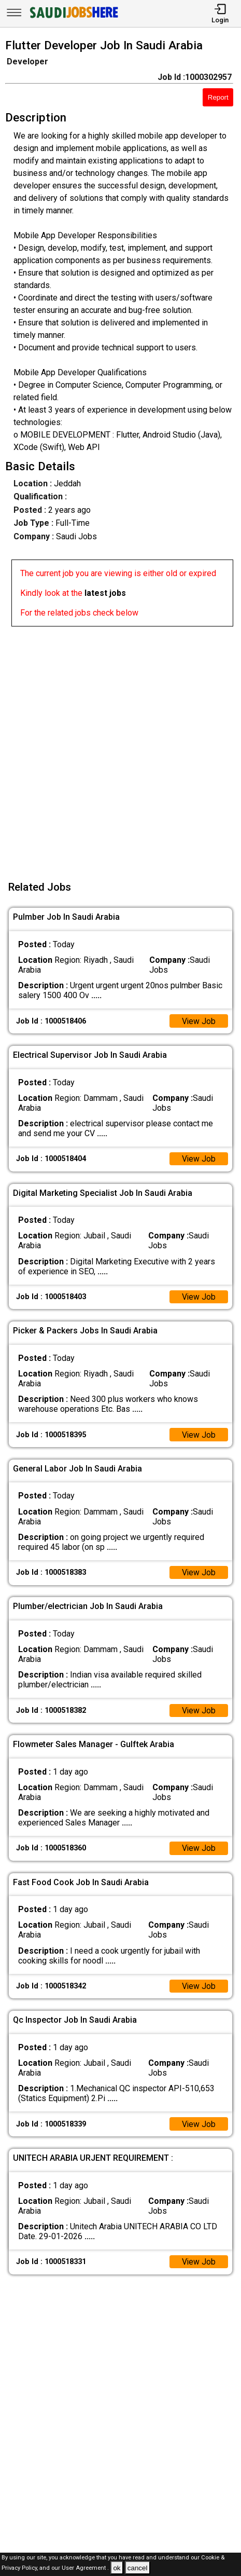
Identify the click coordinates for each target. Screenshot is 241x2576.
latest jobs (105, 593)
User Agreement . (85, 2568)
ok (116, 2568)
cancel (137, 2568)
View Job (198, 1021)
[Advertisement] (120, 747)
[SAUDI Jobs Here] (73, 18)
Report (218, 97)
